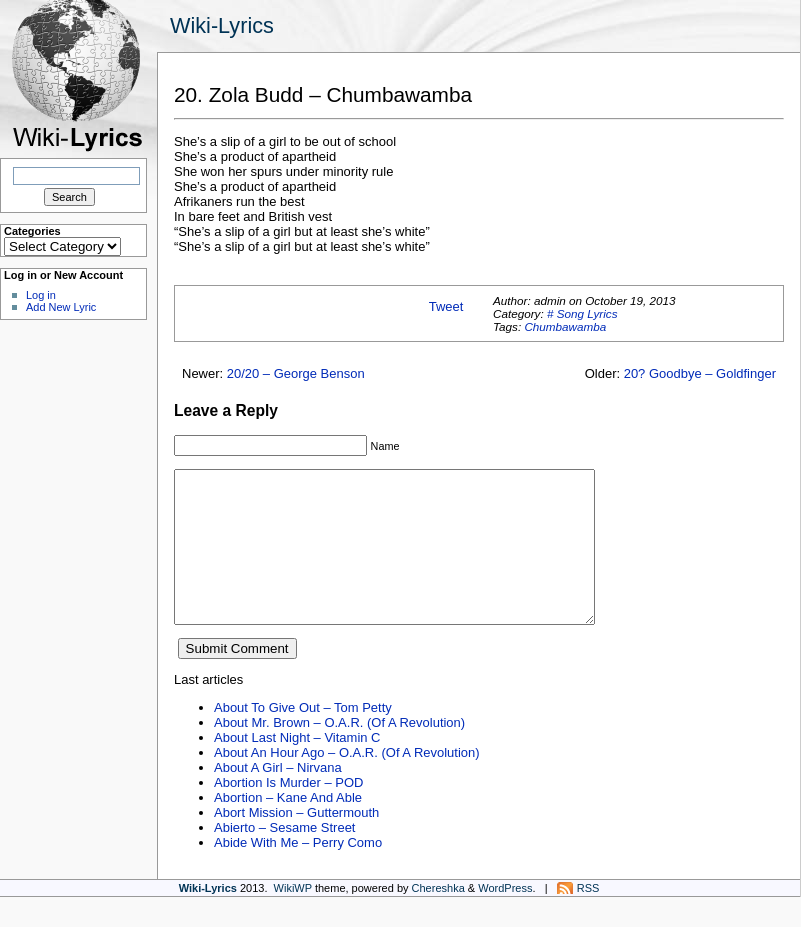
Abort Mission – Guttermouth (296, 842)
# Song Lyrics (582, 313)
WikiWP (293, 918)
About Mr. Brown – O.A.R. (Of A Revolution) (339, 752)
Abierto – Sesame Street (284, 857)
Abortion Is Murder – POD (288, 812)
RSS (588, 918)
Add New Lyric (61, 307)
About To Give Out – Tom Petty (303, 737)
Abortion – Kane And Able (288, 827)
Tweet (446, 306)
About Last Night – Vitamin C (297, 767)
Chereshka (438, 918)
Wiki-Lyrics (222, 25)
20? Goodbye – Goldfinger (700, 373)
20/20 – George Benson (296, 373)
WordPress (505, 918)
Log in (41, 295)
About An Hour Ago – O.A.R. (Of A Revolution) (347, 782)
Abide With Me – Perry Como (298, 872)
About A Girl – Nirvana (278, 797)
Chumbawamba (565, 326)
